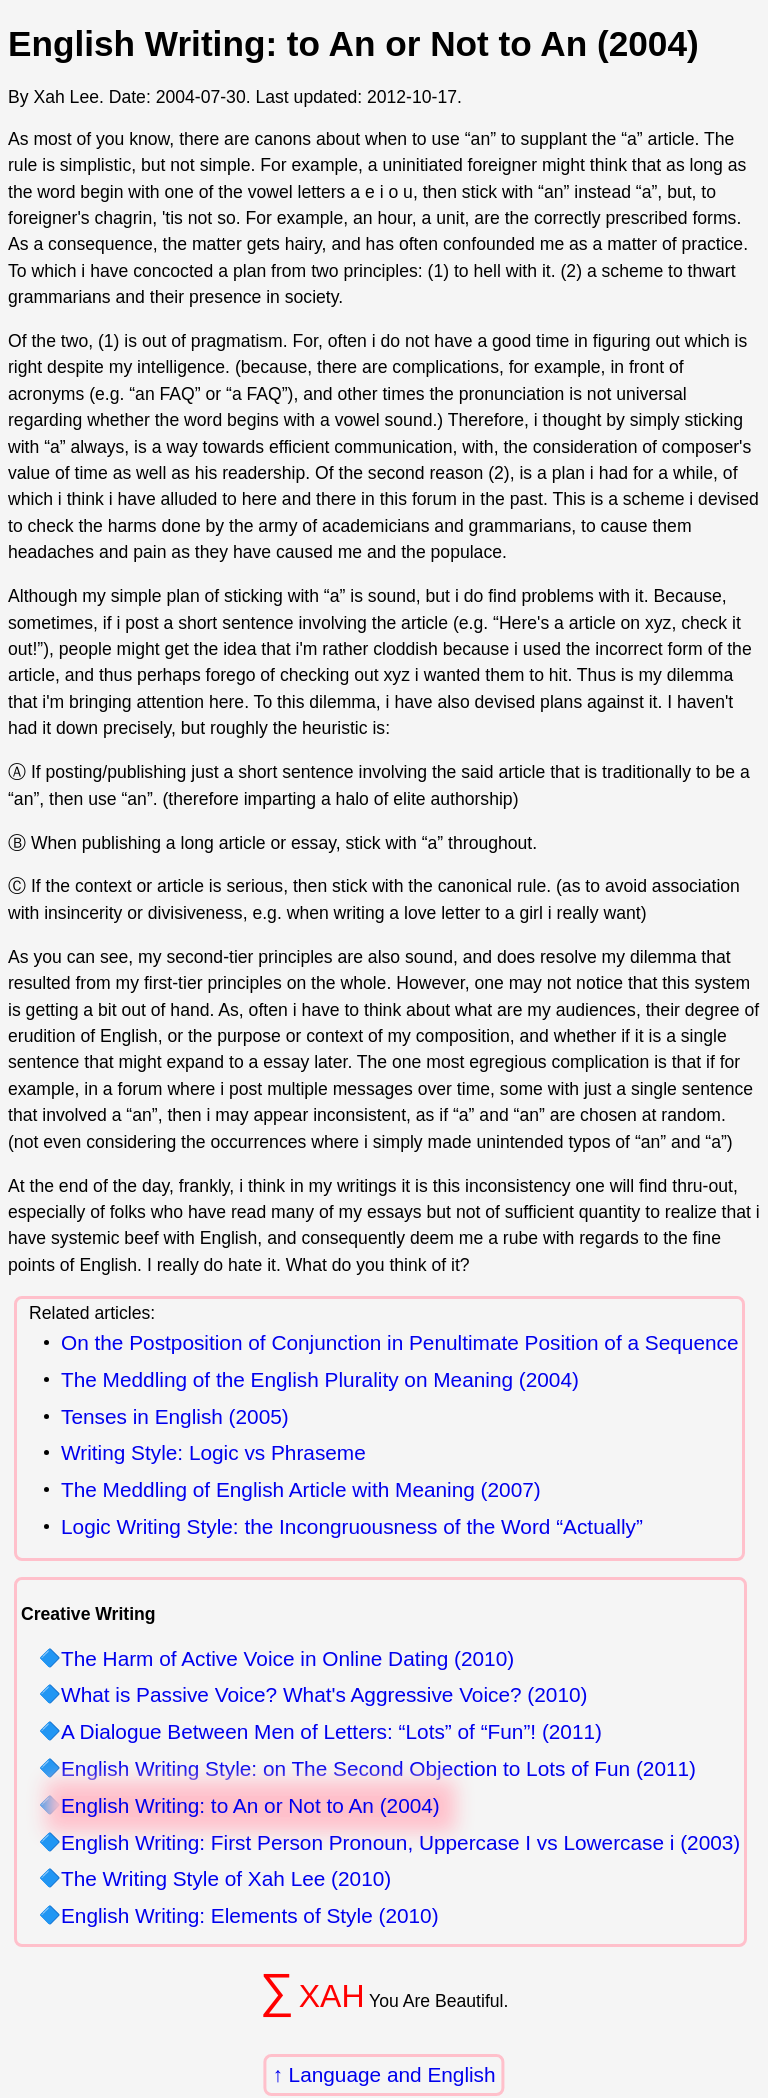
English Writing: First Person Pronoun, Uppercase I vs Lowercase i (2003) (400, 1843)
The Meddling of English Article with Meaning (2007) (301, 1490)
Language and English (392, 2074)
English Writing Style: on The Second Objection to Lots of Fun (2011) (378, 1769)
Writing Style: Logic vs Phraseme (213, 1453)
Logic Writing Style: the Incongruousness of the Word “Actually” (352, 1527)
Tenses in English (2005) (175, 1417)
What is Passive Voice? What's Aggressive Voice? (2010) (324, 1695)
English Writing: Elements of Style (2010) (250, 1916)
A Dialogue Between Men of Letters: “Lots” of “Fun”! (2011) (331, 1732)
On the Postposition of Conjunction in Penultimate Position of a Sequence (399, 1343)
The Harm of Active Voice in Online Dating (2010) (287, 1659)
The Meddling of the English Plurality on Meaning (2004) (320, 1380)
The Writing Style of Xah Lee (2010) (226, 1879)
